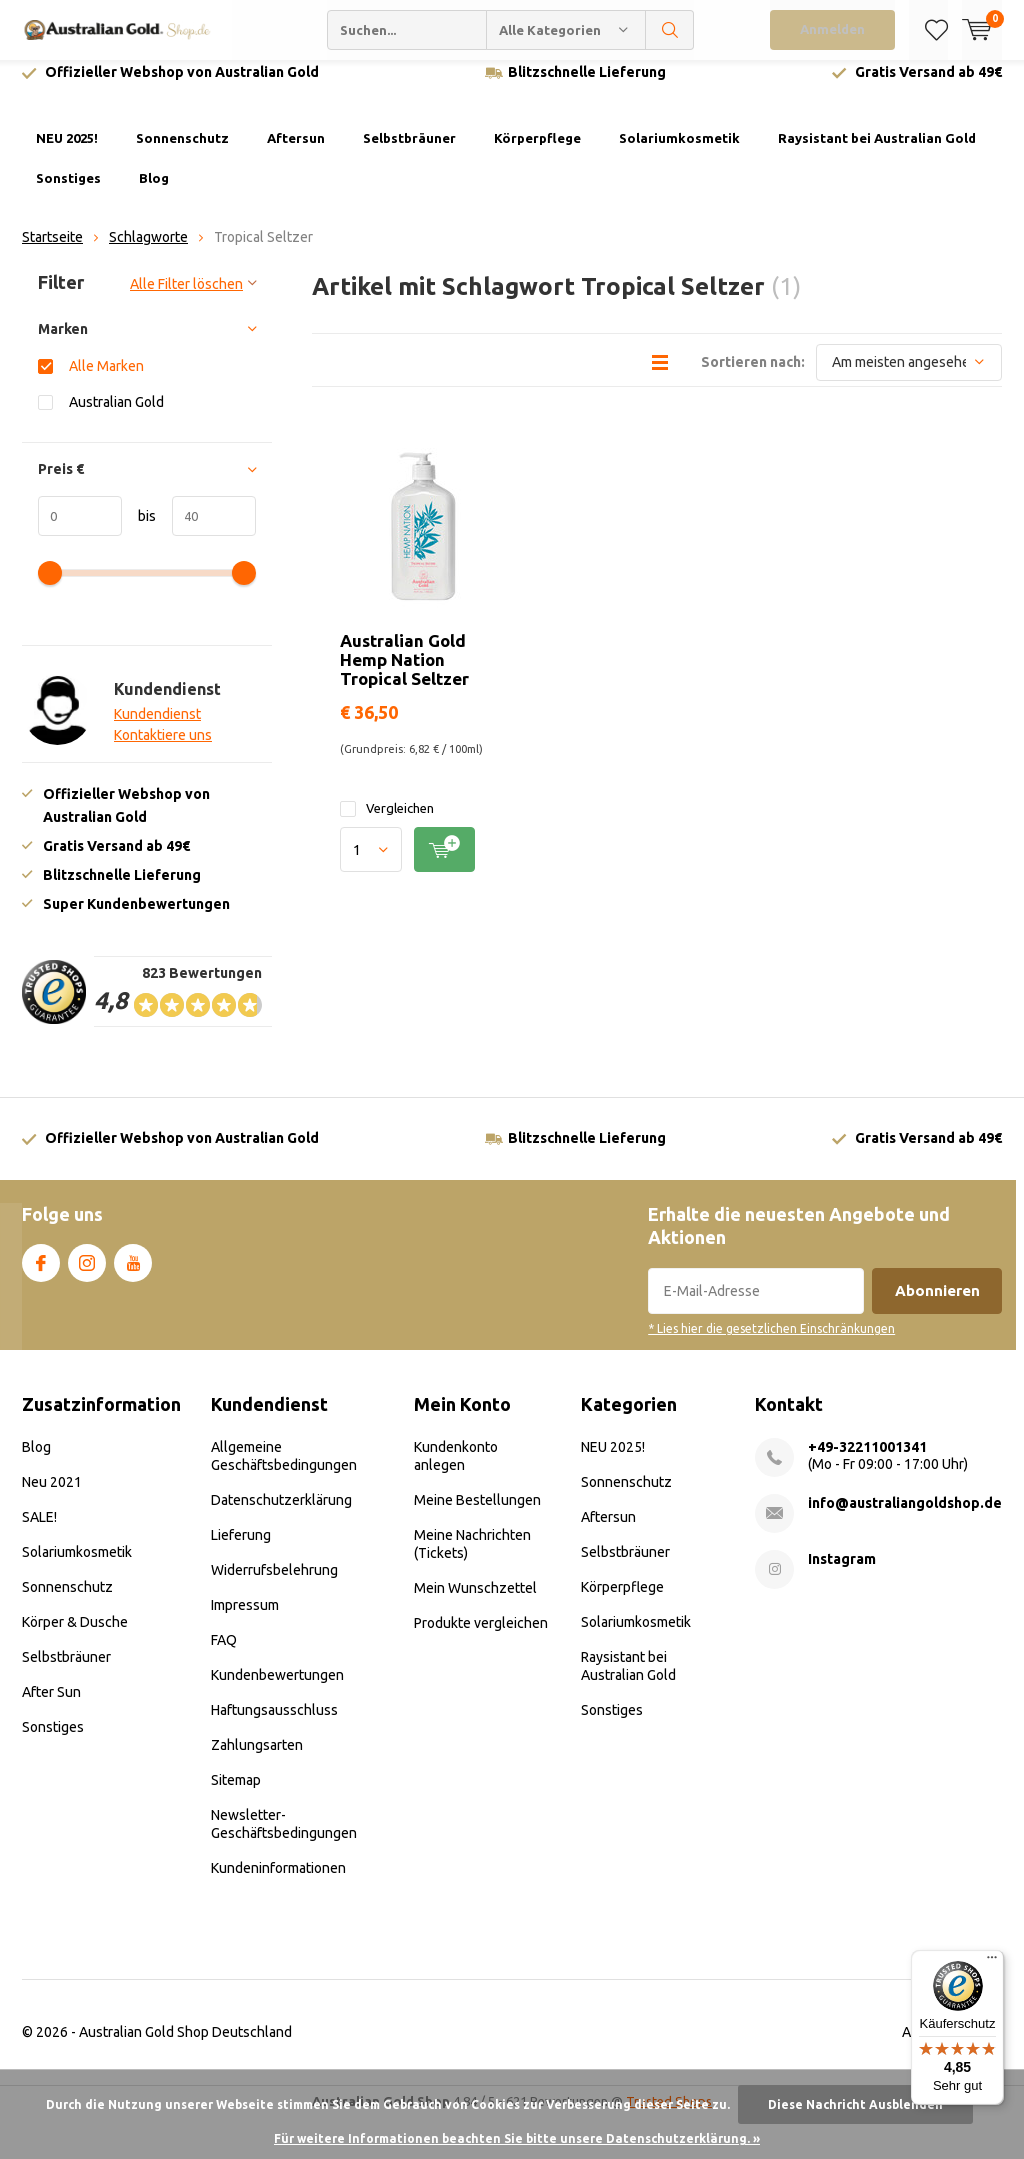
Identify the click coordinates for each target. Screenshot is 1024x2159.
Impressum (245, 1619)
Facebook (41, 1274)
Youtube (133, 1274)
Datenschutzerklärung (281, 1514)
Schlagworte (148, 252)
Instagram (87, 1274)
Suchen (670, 30)
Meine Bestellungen (477, 1514)
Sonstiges (68, 193)
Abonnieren (937, 1305)
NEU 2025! (67, 153)
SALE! (39, 1531)
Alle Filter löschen (186, 299)
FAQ (224, 1654)
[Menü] (992, 1962)
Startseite (52, 252)
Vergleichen (387, 823)
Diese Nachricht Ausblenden (855, 2104)
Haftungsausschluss (274, 1724)
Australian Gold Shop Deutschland (185, 2046)
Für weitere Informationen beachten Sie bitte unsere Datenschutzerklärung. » (517, 2138)
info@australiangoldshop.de (905, 1517)
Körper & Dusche (75, 1636)
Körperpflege (537, 153)
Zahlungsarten (257, 1759)
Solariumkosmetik (679, 153)
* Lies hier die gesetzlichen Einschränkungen (771, 1343)
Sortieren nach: (753, 376)
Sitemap (236, 1794)
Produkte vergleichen (481, 1637)
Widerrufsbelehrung (274, 1584)
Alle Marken (106, 380)
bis (139, 531)
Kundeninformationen (278, 1882)
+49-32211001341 (867, 1461)
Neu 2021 (52, 1496)
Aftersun (296, 153)
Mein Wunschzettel (475, 1602)
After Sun (51, 1706)
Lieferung (241, 1549)
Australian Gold (116, 416)
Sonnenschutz (182, 153)
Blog (154, 193)
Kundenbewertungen (277, 1689)
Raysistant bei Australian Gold (877, 153)
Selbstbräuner (409, 153)
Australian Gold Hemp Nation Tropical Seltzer (404, 673)
